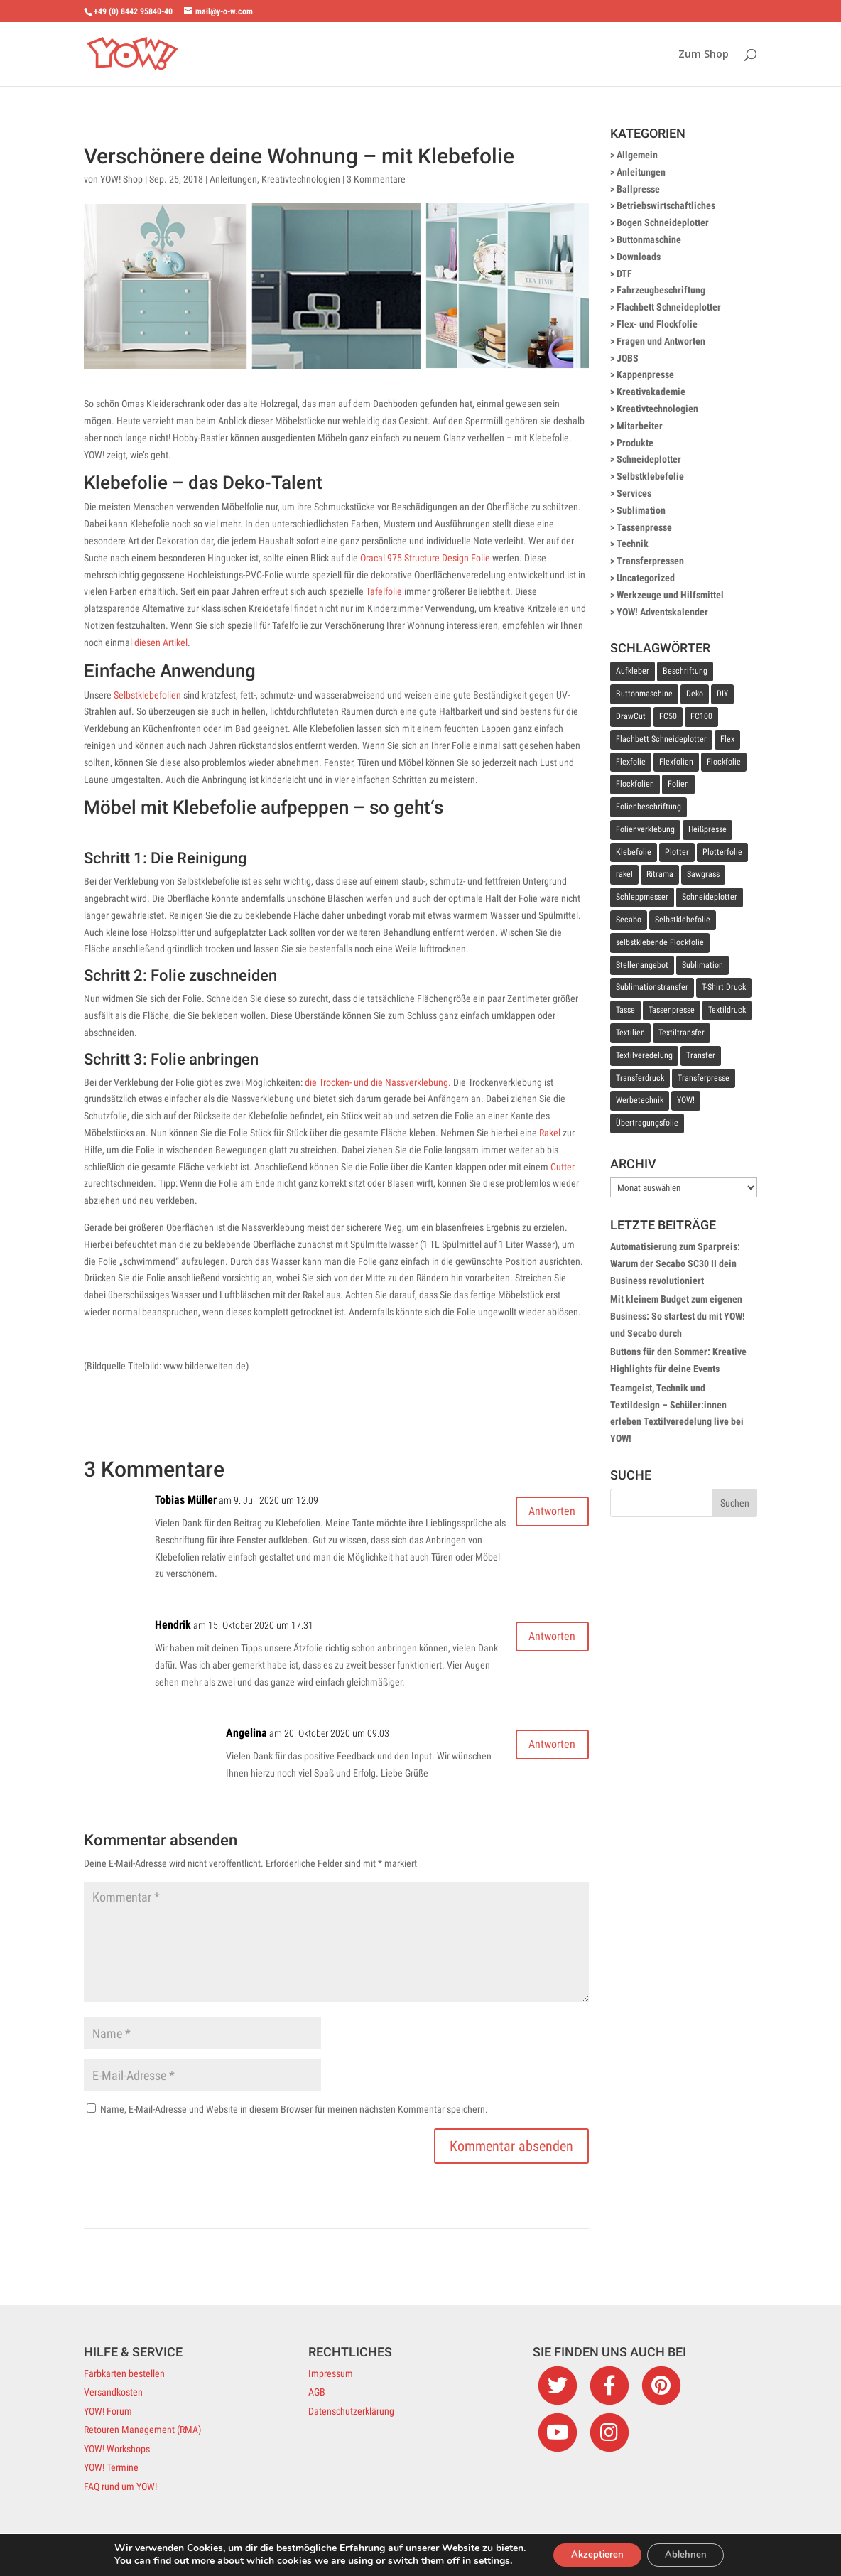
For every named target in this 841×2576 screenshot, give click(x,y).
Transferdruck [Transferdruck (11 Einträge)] (640, 1078)
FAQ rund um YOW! (120, 2486)
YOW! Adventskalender (662, 612)
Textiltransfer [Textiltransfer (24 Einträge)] (681, 1033)
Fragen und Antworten (661, 341)
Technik (633, 543)
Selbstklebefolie (650, 476)
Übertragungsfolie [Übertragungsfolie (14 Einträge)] (647, 1123)
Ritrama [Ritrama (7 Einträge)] (659, 874)
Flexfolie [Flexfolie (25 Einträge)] (631, 762)
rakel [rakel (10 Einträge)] (624, 874)
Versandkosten (113, 2392)
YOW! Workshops (117, 2448)
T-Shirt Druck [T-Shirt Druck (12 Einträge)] (724, 987)
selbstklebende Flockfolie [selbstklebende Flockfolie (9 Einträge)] (660, 942)
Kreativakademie (651, 391)
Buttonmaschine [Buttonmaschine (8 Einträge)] (644, 694)
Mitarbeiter (640, 425)
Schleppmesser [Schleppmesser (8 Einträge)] (642, 897)
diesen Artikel (161, 642)
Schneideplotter (649, 459)
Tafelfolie (384, 591)
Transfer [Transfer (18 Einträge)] (700, 1055)
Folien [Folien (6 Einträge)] (678, 784)
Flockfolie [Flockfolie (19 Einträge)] (724, 762)
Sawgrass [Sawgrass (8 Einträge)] (703, 874)
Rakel (549, 1132)
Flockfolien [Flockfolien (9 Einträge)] (635, 784)
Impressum (330, 2373)
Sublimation (641, 510)
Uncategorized (646, 577)
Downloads (639, 256)
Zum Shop (703, 54)
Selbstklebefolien (147, 695)
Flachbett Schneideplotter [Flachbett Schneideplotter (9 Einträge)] (661, 739)
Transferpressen (650, 560)
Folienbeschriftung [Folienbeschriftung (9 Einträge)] (648, 807)
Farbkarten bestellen (124, 2373)
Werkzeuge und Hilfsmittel (670, 594)
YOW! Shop (121, 179)
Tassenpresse (644, 527)
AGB (316, 2392)
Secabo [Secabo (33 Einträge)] (628, 920)
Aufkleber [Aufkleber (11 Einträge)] (632, 671)
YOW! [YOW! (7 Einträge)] (686, 1100)
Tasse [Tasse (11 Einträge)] (625, 1010)
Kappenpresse (645, 374)
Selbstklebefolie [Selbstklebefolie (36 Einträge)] (682, 920)
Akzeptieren (593, 2553)
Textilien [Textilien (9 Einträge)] (630, 1033)
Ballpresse (638, 189)
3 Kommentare (376, 179)
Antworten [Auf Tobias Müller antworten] (544, 1514)
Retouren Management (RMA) (142, 2429)
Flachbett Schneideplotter (669, 307)
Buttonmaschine (649, 239)
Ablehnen (689, 2553)
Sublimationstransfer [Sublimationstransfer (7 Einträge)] (652, 987)
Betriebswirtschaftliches (666, 205)
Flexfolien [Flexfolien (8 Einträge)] (676, 762)
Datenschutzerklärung (351, 2411)
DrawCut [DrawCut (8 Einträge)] (631, 716)
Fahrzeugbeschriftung (661, 290)
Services (634, 493)
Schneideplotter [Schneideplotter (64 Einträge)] (709, 897)
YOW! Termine (111, 2467)
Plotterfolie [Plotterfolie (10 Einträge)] (722, 852)
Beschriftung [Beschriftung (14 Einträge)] (685, 671)
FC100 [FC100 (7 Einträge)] (701, 716)
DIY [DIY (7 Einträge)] (722, 694)
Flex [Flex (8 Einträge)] (727, 739)
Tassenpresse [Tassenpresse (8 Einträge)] (672, 1010)
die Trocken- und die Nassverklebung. (378, 1082)
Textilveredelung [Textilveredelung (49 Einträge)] (644, 1055)
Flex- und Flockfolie (657, 324)
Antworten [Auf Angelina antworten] (544, 1747)
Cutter (562, 1167)
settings (483, 2560)
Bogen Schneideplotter (663, 222)
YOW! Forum (108, 2411)
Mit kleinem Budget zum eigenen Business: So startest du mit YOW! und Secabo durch (677, 1316)
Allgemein (637, 155)
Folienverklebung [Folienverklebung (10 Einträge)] (645, 829)
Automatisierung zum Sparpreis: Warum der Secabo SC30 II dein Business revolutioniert (675, 1263)
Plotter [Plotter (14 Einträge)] (677, 852)
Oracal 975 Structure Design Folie (425, 558)
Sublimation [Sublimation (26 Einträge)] (702, 965)
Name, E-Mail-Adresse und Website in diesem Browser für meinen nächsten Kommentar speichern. (294, 2109)
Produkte (635, 442)
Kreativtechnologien (300, 179)
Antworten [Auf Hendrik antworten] (544, 1639)
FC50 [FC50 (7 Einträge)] (668, 716)
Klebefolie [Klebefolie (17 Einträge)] (633, 852)
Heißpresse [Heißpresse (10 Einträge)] (707, 829)
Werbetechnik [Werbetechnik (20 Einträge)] (639, 1100)
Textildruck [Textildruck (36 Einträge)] (727, 1010)
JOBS (628, 358)
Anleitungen (233, 179)
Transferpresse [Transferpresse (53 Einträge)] (703, 1078)
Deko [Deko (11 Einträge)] (694, 694)
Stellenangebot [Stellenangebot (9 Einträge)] (642, 965)
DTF (624, 273)
